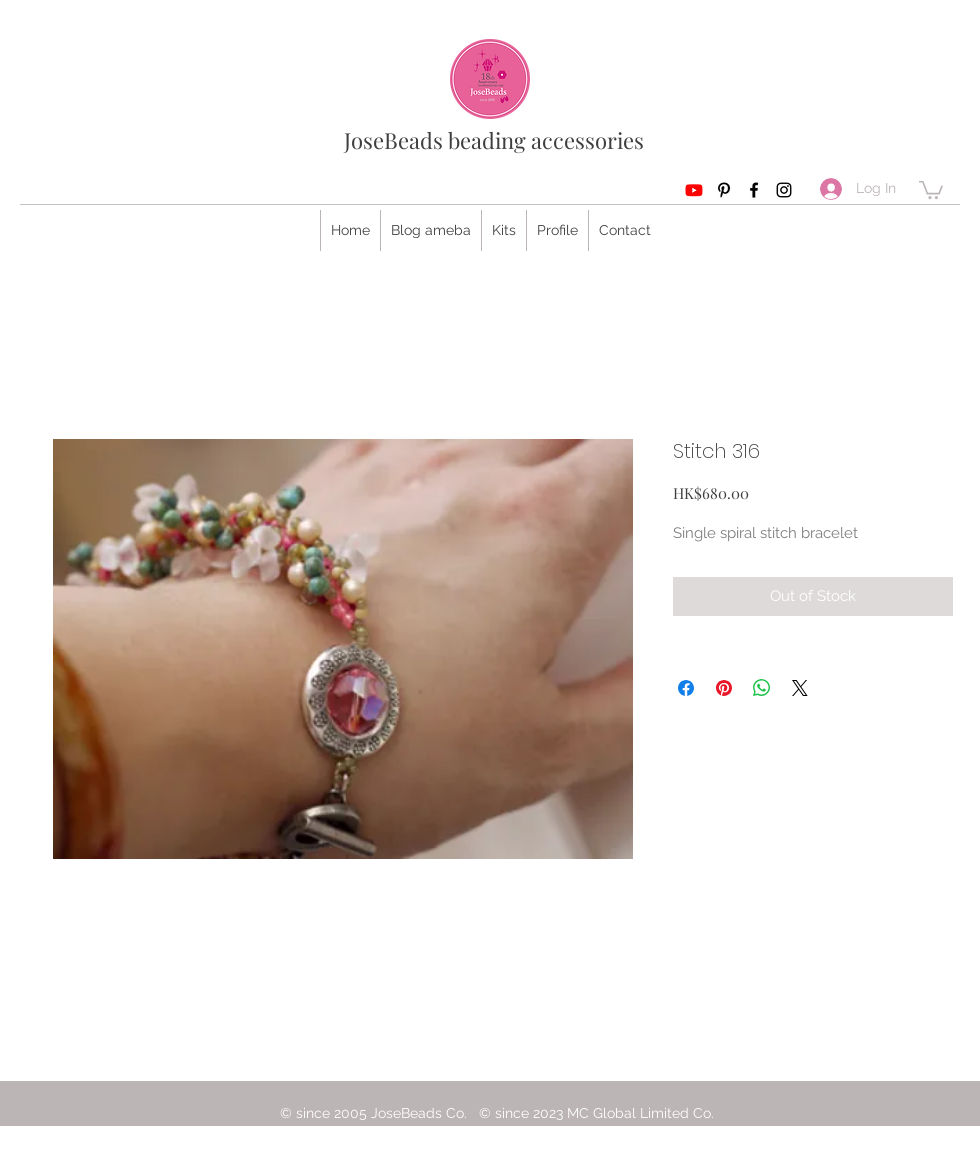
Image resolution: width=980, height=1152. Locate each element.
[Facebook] (754, 190)
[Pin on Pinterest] (724, 688)
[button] (931, 189)
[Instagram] (784, 190)
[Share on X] (800, 688)
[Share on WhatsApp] (762, 688)
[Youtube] (694, 190)
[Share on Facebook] (686, 688)
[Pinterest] (724, 190)
